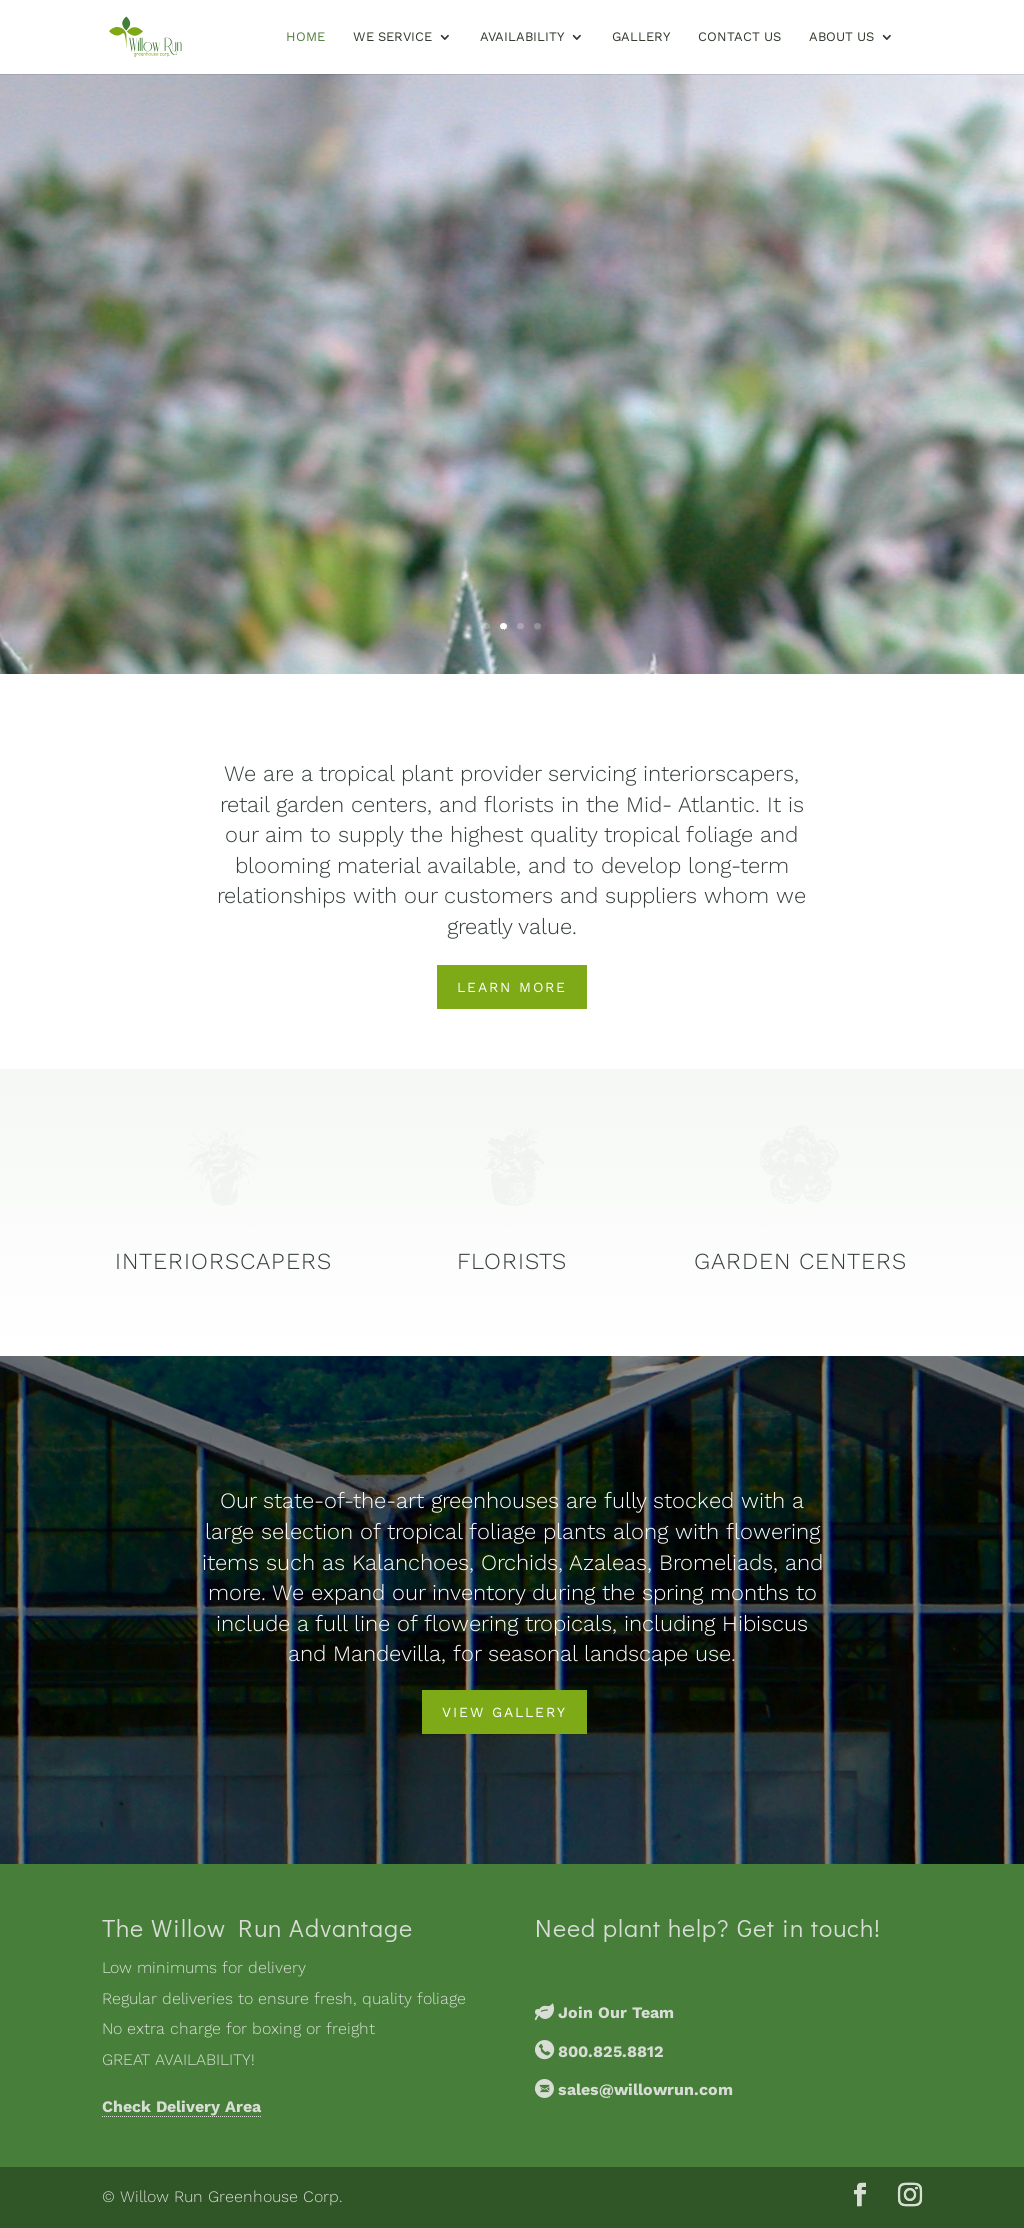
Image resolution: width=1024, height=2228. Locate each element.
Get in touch (805, 1927)
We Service (392, 37)
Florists (512, 1261)
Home (305, 37)
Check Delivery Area (181, 2106)
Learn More (512, 987)
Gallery (641, 37)
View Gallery (504, 1712)
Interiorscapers (223, 1261)
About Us (841, 37)
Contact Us (739, 37)
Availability (522, 37)
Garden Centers (800, 1261)
